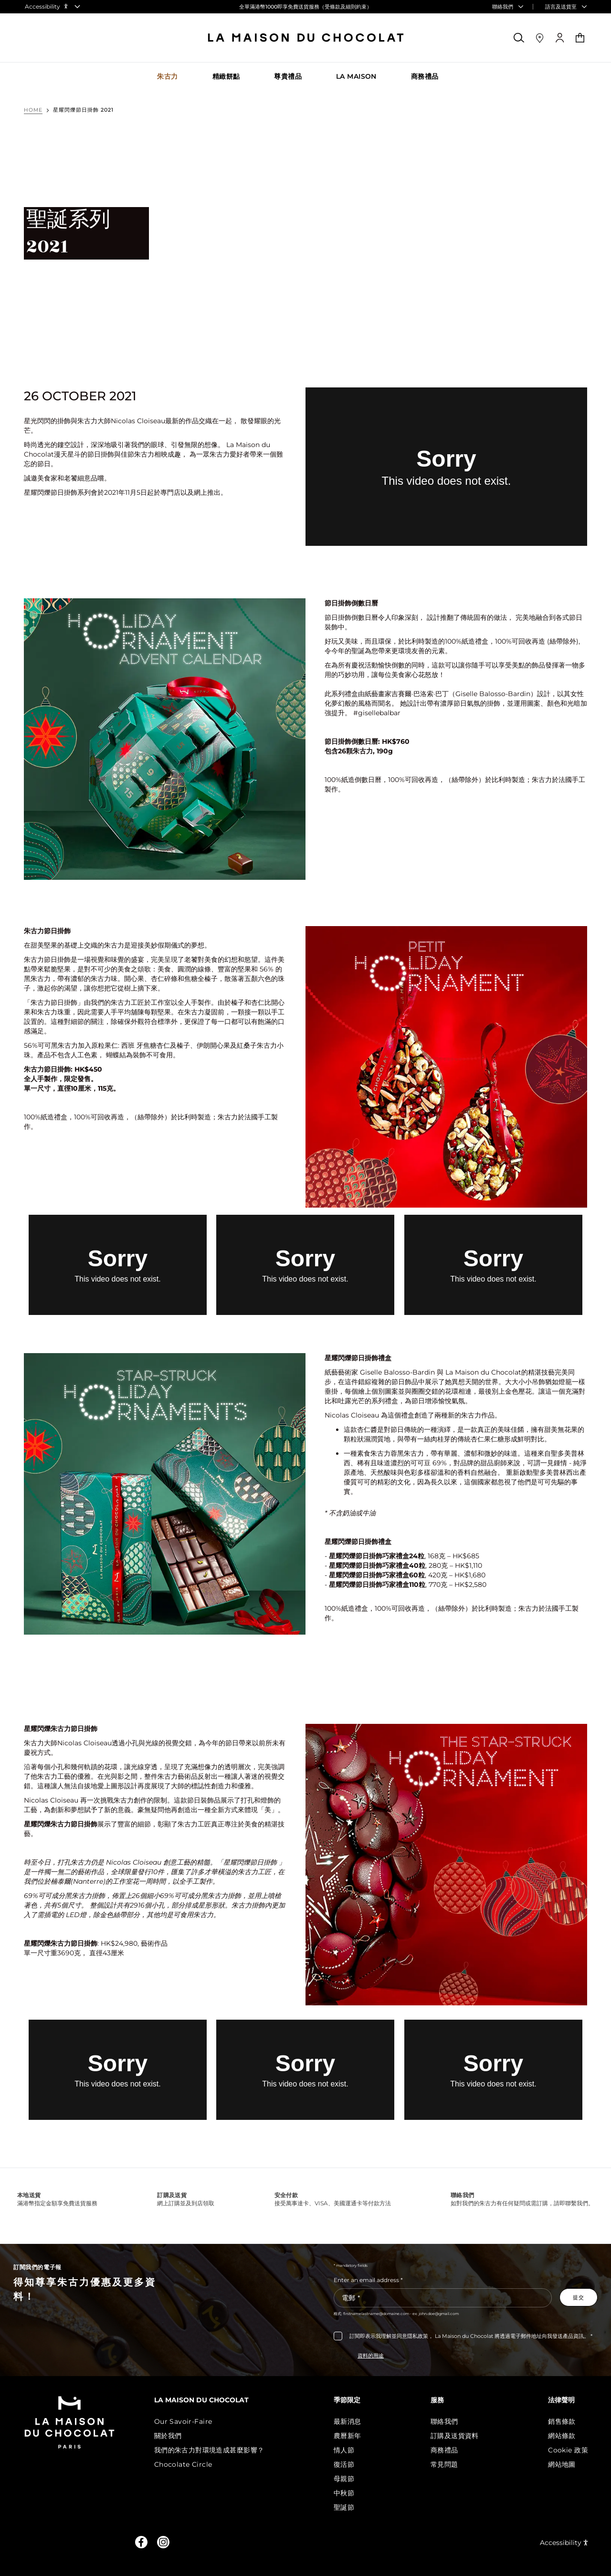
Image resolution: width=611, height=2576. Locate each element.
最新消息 (351, 2421)
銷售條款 (562, 2421)
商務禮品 (446, 2450)
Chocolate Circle (189, 2464)
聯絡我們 (446, 2421)
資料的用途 (371, 2355)
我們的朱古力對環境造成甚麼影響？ (215, 2450)
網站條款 (562, 2435)
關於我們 (174, 2435)
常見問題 (446, 2464)
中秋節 (347, 2493)
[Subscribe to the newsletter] (578, 2297)
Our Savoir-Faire (189, 2421)
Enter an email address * (368, 2280)
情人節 (347, 2450)
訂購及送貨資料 (456, 2435)
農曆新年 (351, 2435)
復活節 (347, 2464)
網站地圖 (562, 2464)
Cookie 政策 (568, 2450)
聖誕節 (347, 2507)
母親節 (347, 2478)
